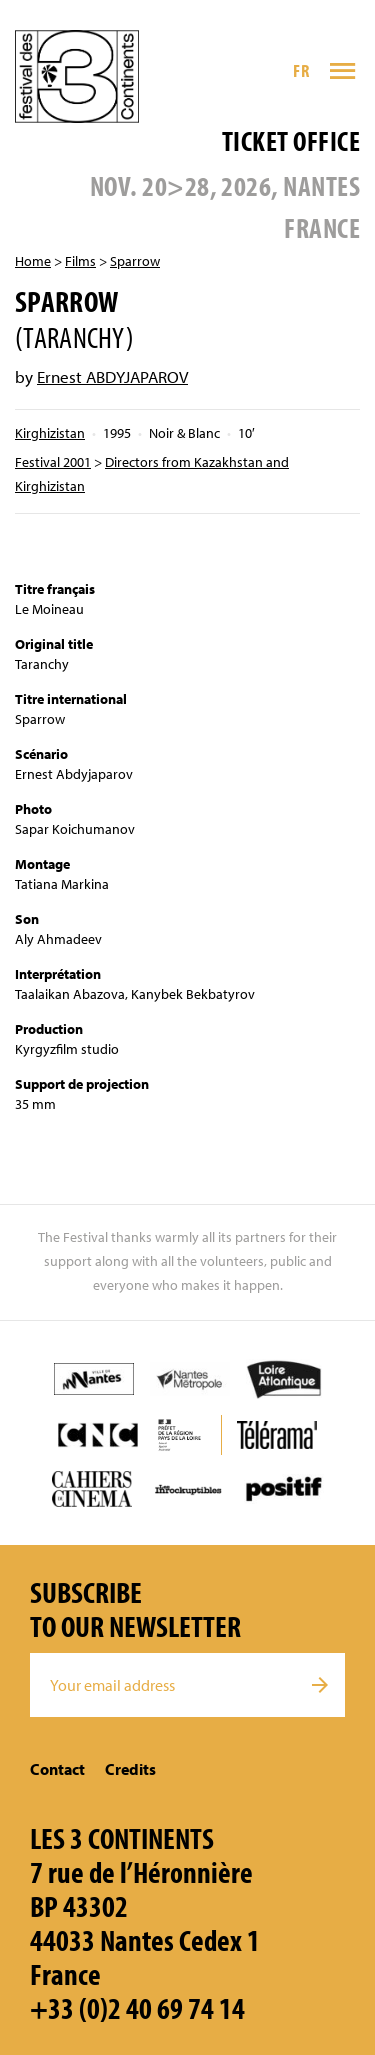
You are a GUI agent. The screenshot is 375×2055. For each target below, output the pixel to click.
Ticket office (291, 140)
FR (301, 70)
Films (80, 261)
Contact (57, 1769)
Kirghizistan (50, 433)
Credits (130, 1769)
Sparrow (135, 261)
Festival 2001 (53, 462)
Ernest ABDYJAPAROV (112, 376)
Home (33, 261)
